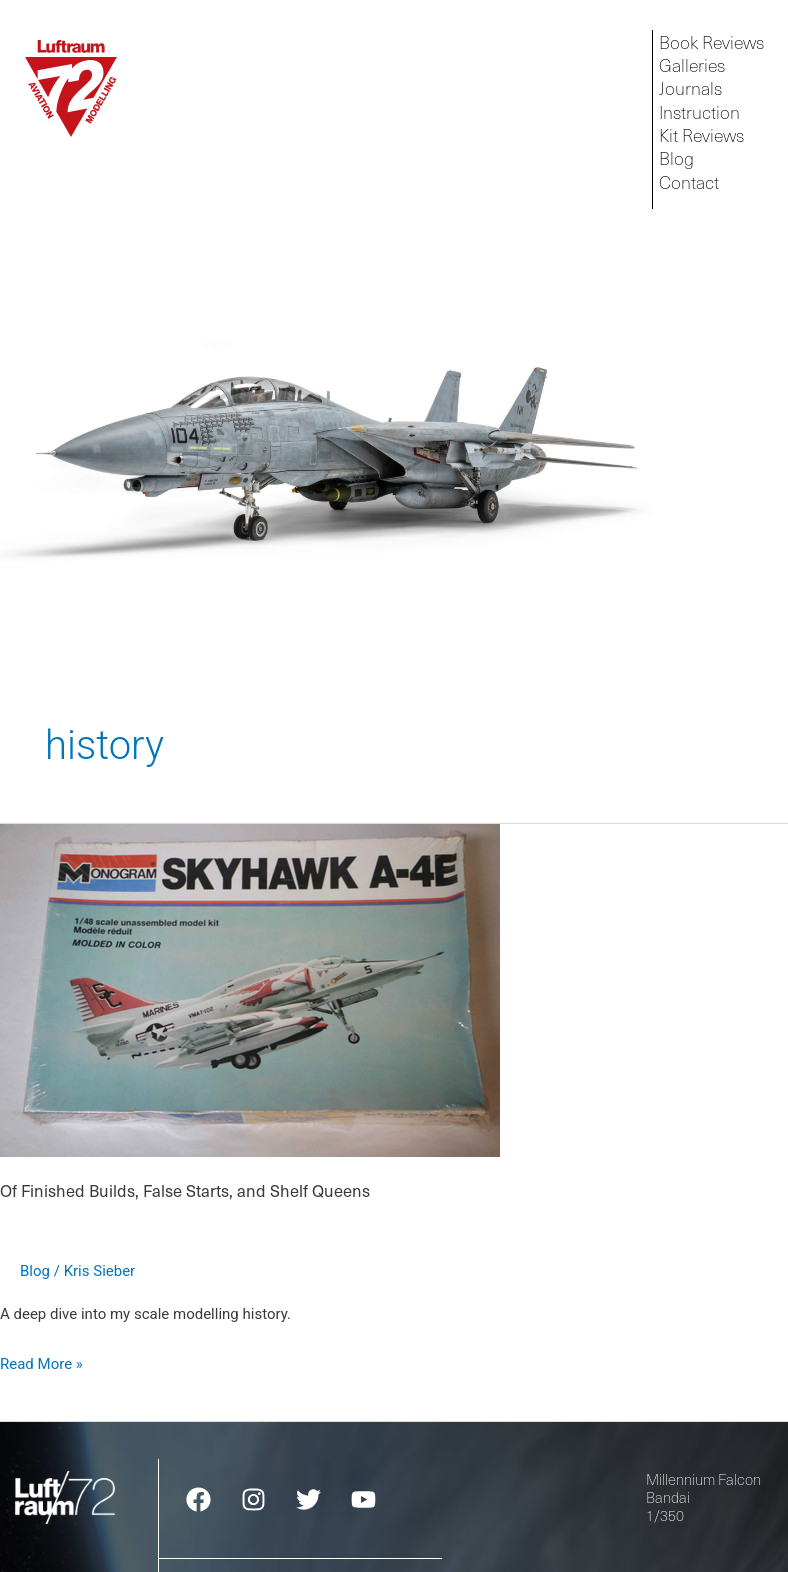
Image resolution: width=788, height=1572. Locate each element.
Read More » (41, 1362)
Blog (35, 1271)
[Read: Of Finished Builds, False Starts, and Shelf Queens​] (250, 990)
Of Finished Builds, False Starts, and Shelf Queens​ (185, 1190)
